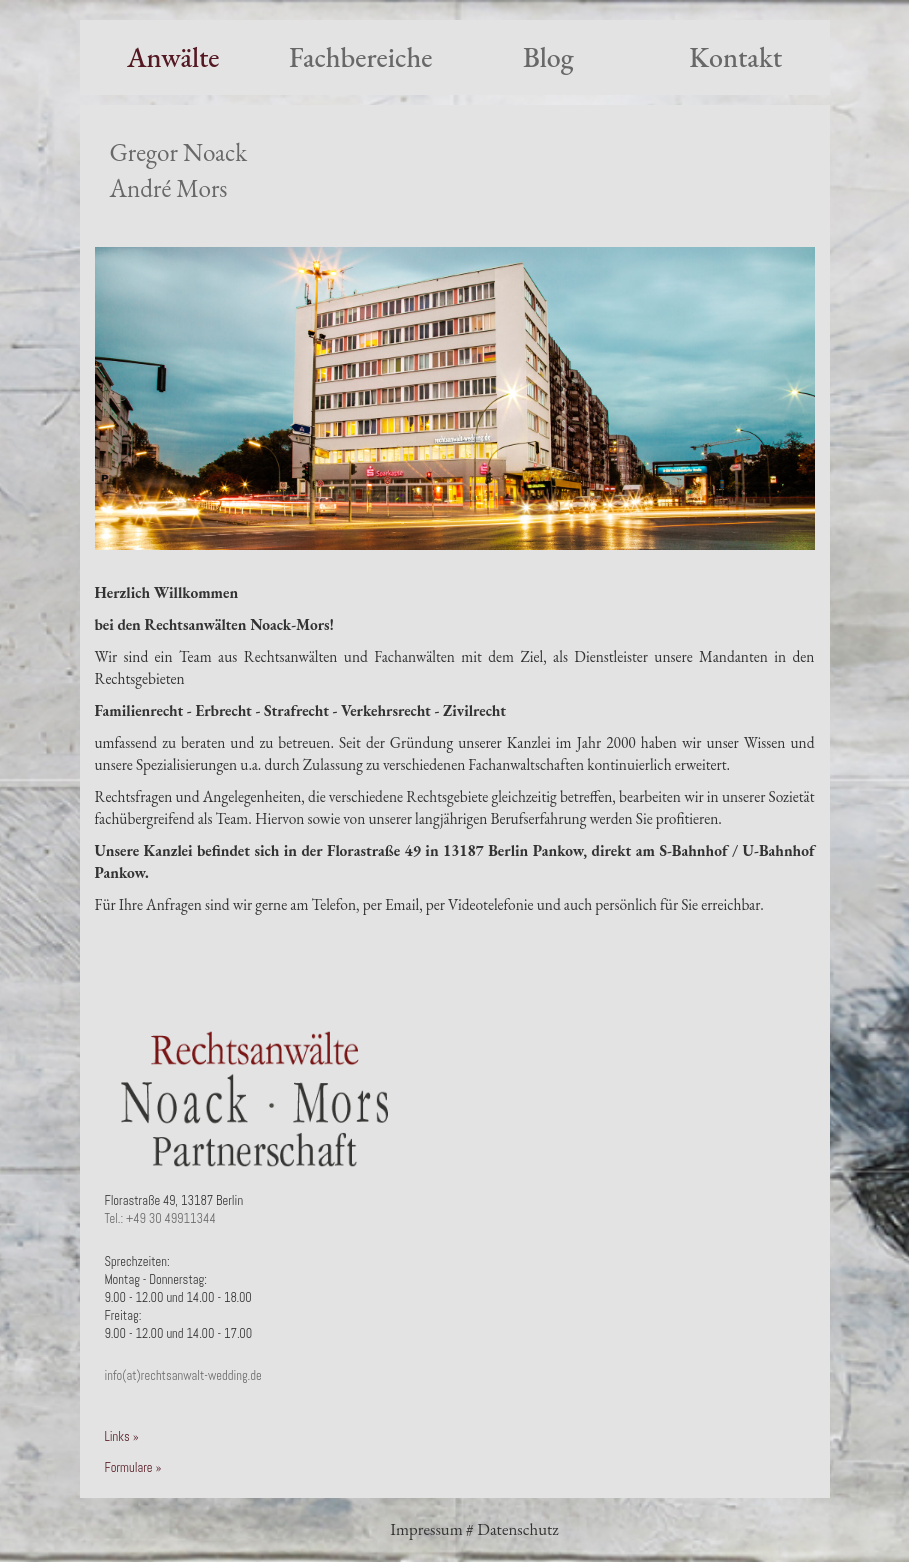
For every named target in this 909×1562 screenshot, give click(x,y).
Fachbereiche (360, 57)
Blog (548, 57)
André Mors (169, 188)
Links (117, 1437)
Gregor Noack (179, 152)
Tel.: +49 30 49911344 (160, 1219)
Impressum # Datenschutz (474, 1529)
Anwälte (173, 57)
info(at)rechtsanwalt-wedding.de (183, 1376)
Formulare (129, 1468)
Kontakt (735, 57)
